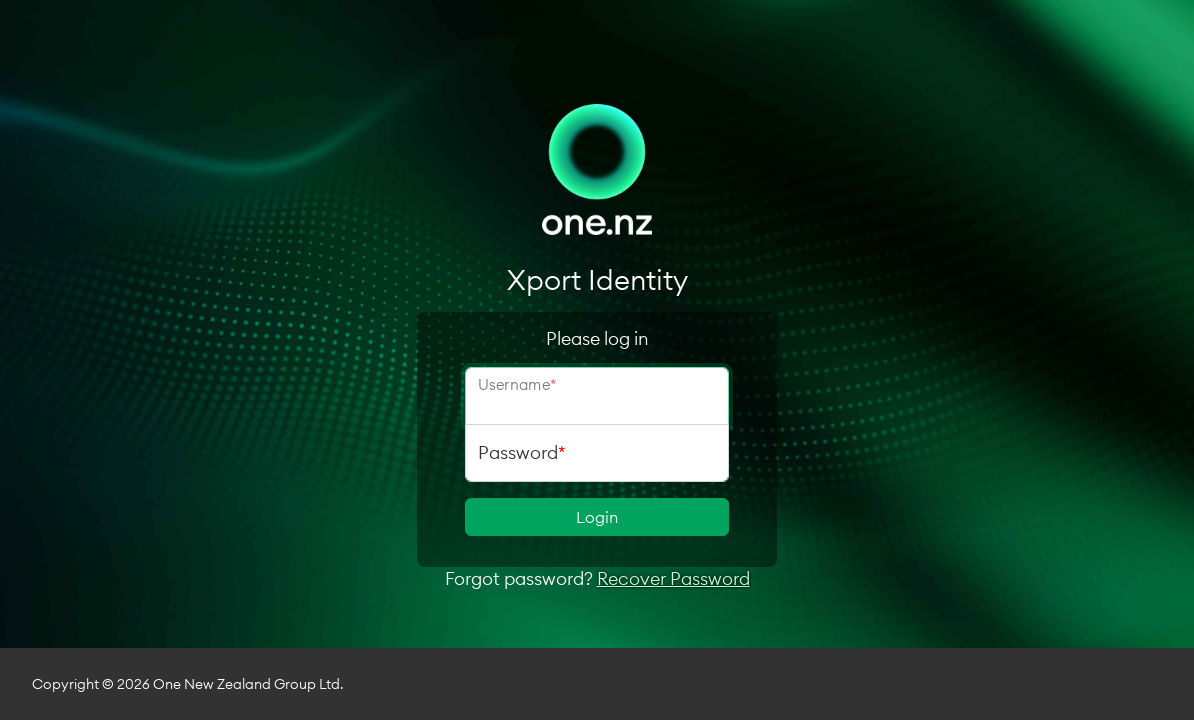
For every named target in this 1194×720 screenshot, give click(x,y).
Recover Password (673, 578)
